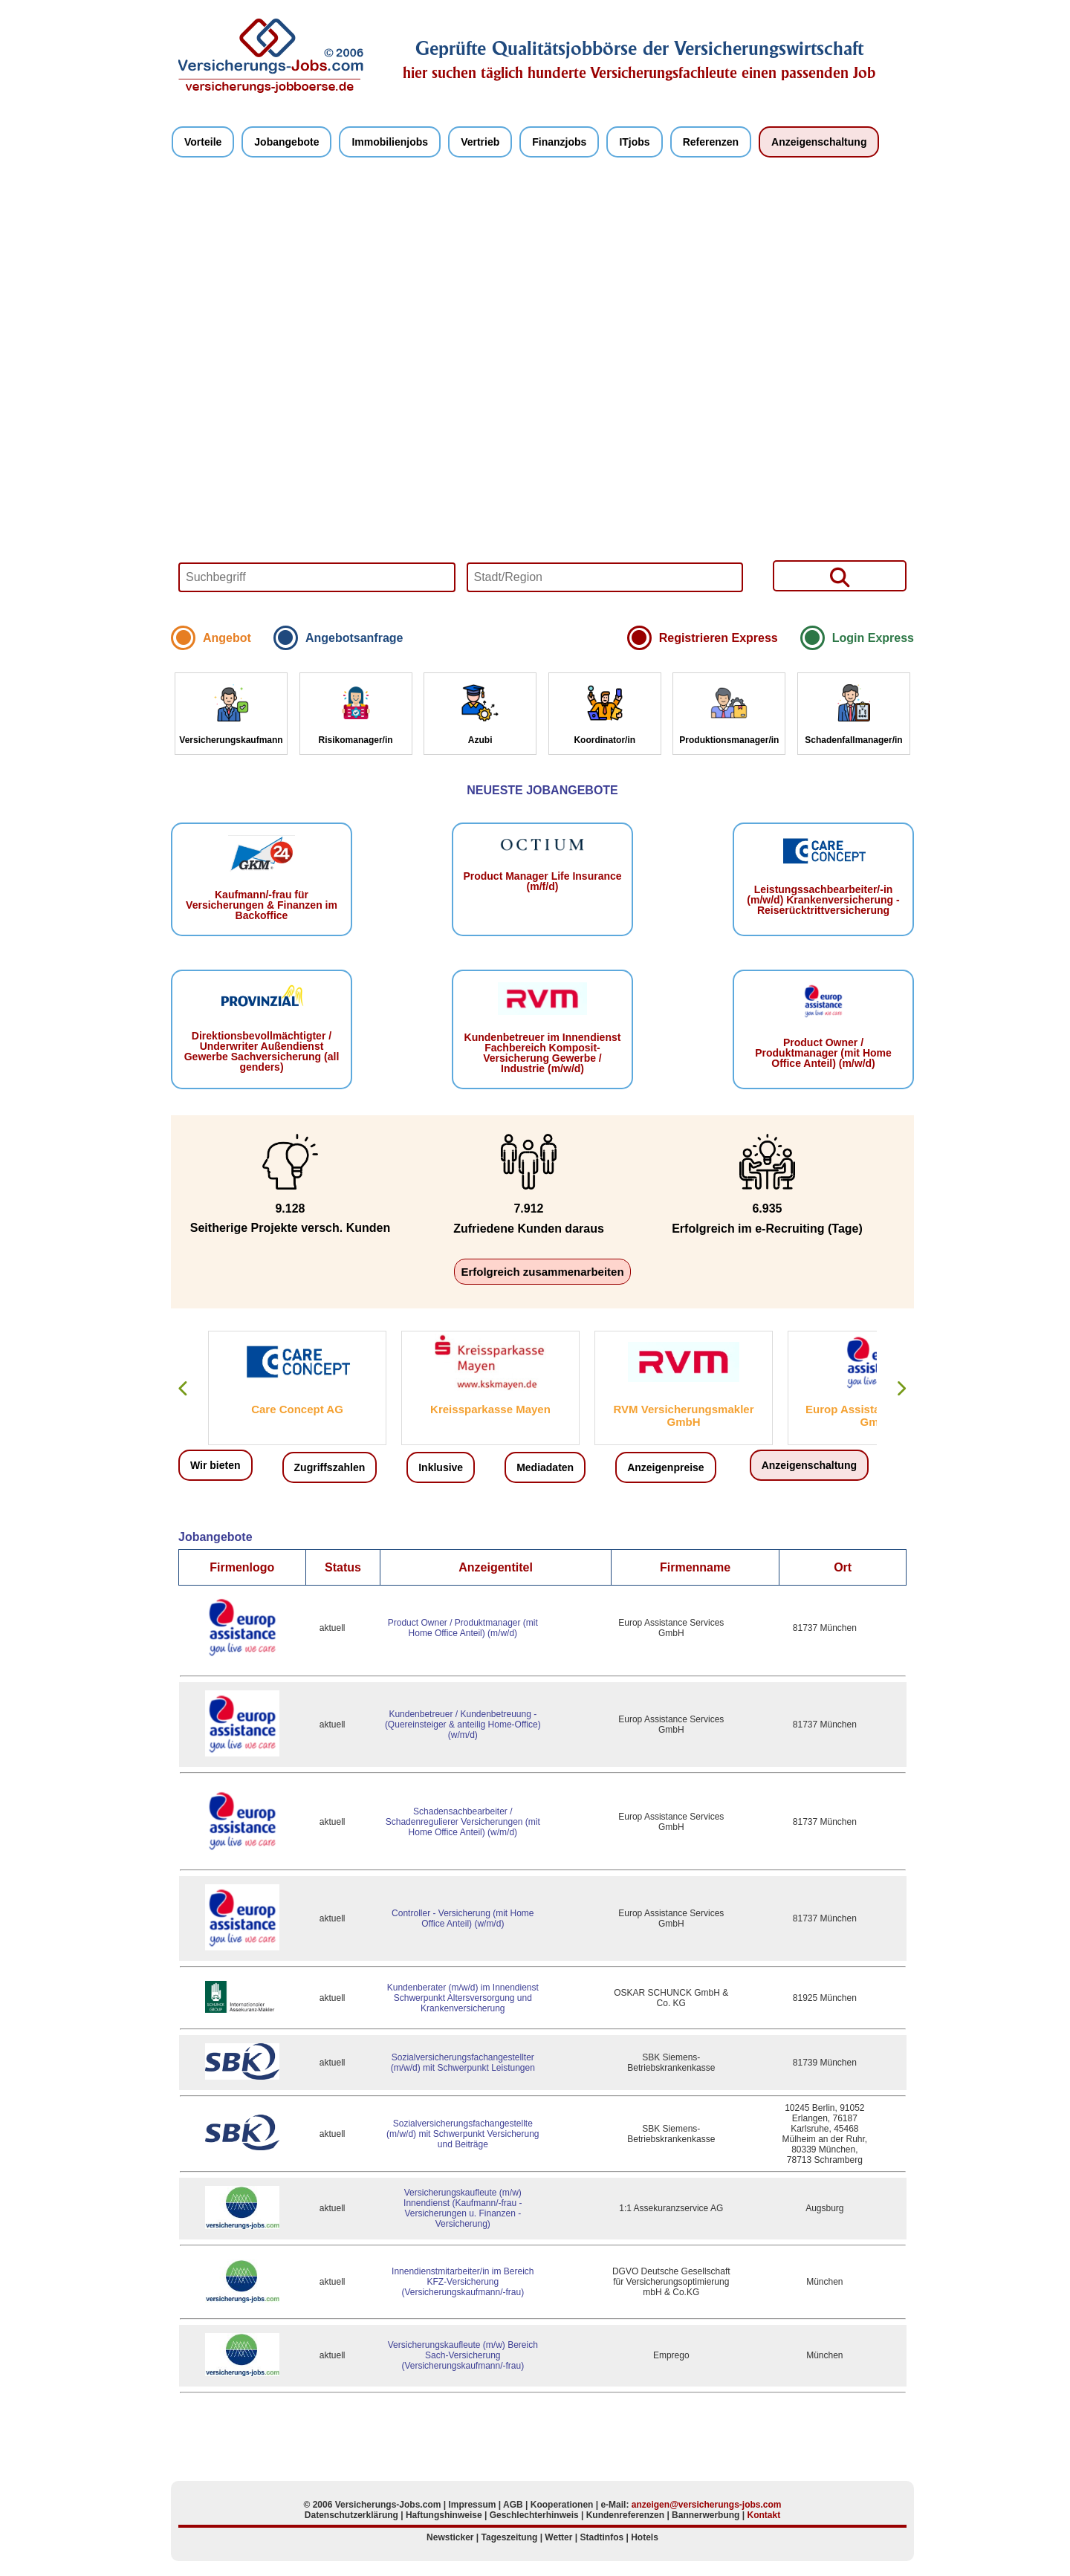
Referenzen (711, 142)
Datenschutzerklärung (351, 2515)
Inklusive (440, 1467)
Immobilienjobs (389, 142)
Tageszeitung (510, 2537)
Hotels (644, 2537)
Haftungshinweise (444, 2515)
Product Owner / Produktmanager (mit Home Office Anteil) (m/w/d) (463, 1628)
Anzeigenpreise (665, 1467)
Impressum (472, 2504)
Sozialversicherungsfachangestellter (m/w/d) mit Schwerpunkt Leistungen (463, 2062)
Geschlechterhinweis (534, 2515)
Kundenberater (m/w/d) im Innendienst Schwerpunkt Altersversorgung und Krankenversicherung (463, 1998)
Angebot (227, 638)
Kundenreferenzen (625, 2515)
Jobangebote (286, 142)
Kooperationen (562, 2504)
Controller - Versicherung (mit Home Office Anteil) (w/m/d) (463, 1918)
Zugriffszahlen (330, 1467)
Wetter (558, 2537)
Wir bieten (215, 1465)
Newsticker (450, 2537)
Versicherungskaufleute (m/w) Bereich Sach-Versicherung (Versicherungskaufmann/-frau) (463, 2355)
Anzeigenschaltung (818, 142)
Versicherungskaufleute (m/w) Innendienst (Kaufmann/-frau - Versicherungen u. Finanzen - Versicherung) (462, 2208)
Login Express (873, 638)
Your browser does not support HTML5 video (542, 399)
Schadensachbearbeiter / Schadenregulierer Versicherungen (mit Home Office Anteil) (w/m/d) (463, 1821)
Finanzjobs (559, 142)
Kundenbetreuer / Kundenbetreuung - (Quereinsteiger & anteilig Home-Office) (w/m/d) (463, 1724)
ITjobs (634, 142)
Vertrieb (480, 142)
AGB (513, 2504)
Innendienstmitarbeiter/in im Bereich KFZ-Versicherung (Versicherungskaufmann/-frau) (463, 2281)
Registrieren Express (718, 638)
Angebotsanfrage (354, 638)
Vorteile (202, 142)
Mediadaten (545, 1467)
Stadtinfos (602, 2537)
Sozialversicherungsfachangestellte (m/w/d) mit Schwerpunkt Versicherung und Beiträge (462, 2134)
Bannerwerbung (705, 2515)
